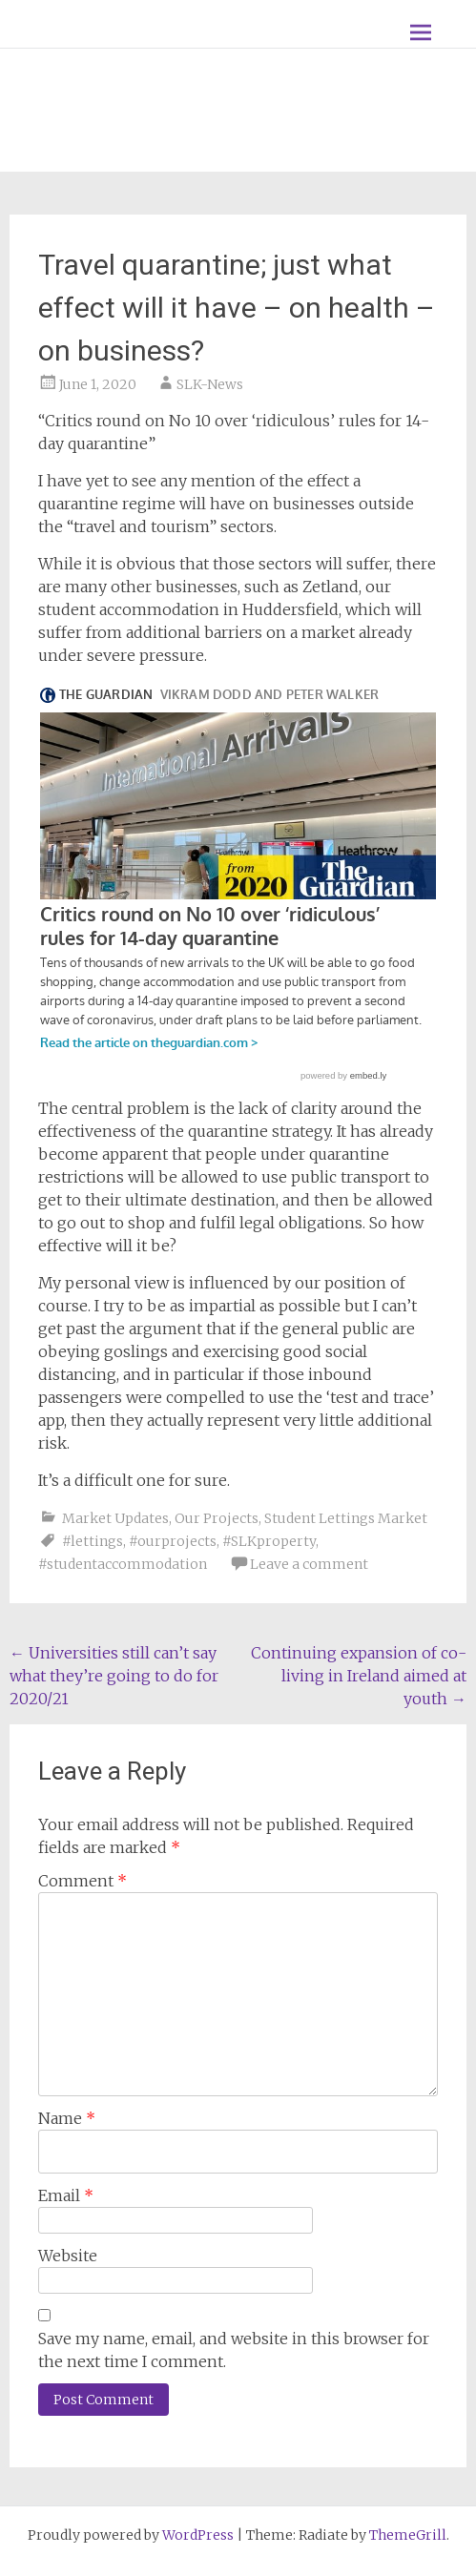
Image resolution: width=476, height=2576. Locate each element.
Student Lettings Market (345, 1518)
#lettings (92, 1541)
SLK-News (209, 384)
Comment (82, 1880)
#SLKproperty (269, 1541)
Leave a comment (309, 1564)
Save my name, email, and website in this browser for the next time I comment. (233, 2350)
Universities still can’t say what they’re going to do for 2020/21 (114, 1675)
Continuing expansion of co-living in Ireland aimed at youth (358, 1675)
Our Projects (217, 1518)
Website (67, 2255)
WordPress (198, 2535)
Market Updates (115, 1518)
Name (66, 2118)
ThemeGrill (407, 2535)
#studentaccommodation (122, 1564)
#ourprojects (173, 1541)
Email (65, 2195)
